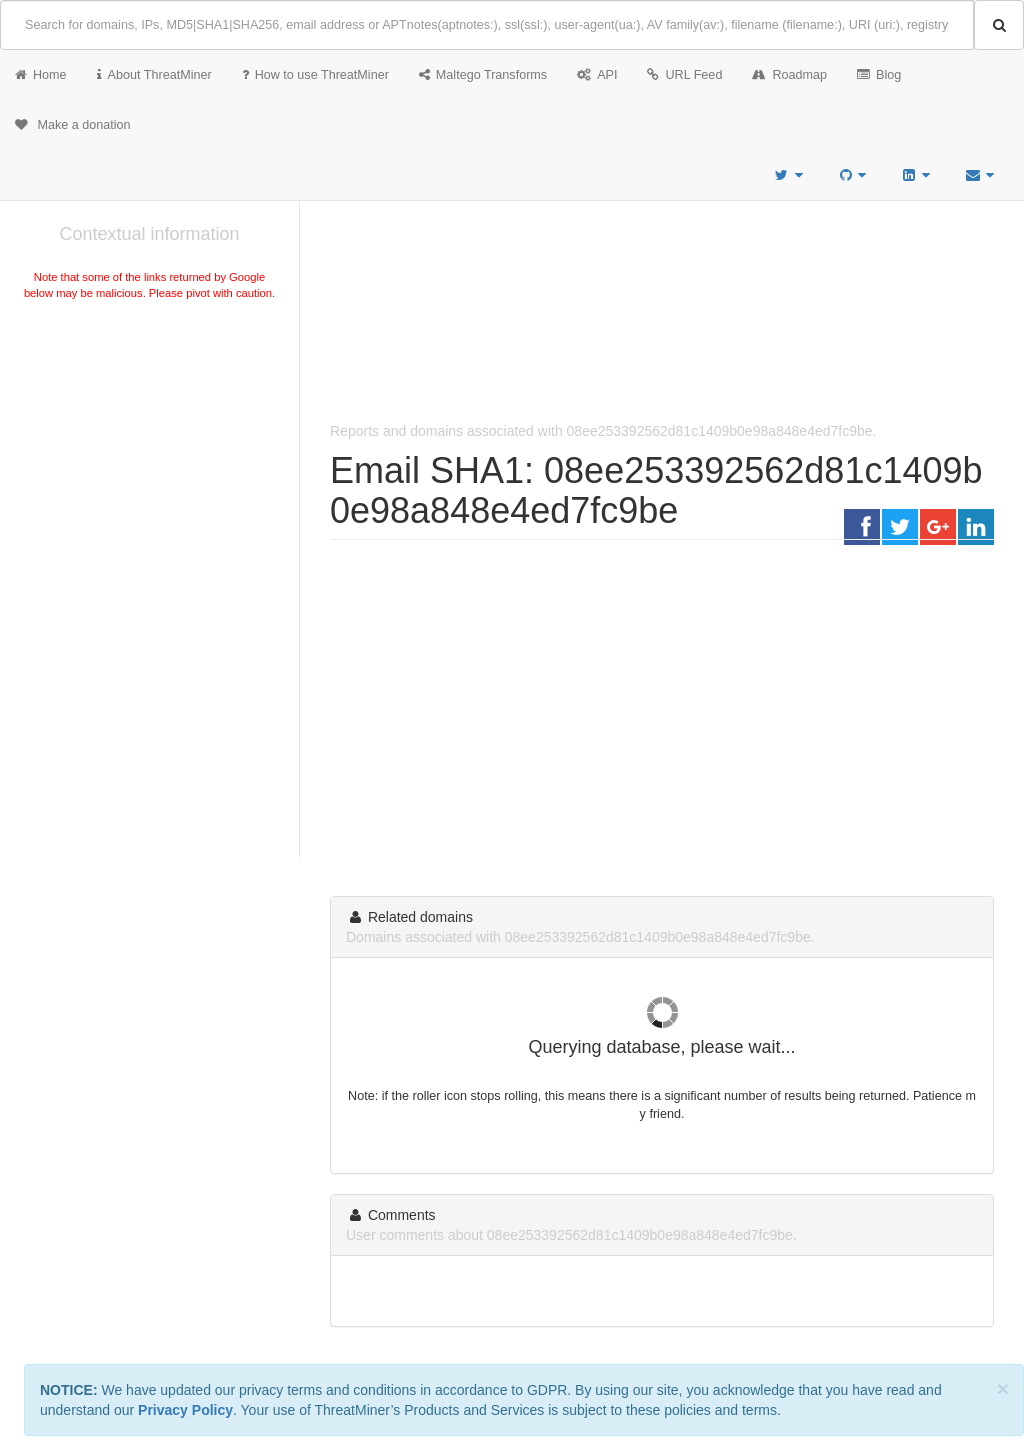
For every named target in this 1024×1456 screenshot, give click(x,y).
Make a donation (73, 125)
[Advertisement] (149, 454)
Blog (879, 75)
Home (41, 75)
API (597, 75)
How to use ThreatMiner (315, 75)
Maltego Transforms (483, 75)
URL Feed (684, 75)
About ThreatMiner (154, 75)
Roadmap (789, 75)
